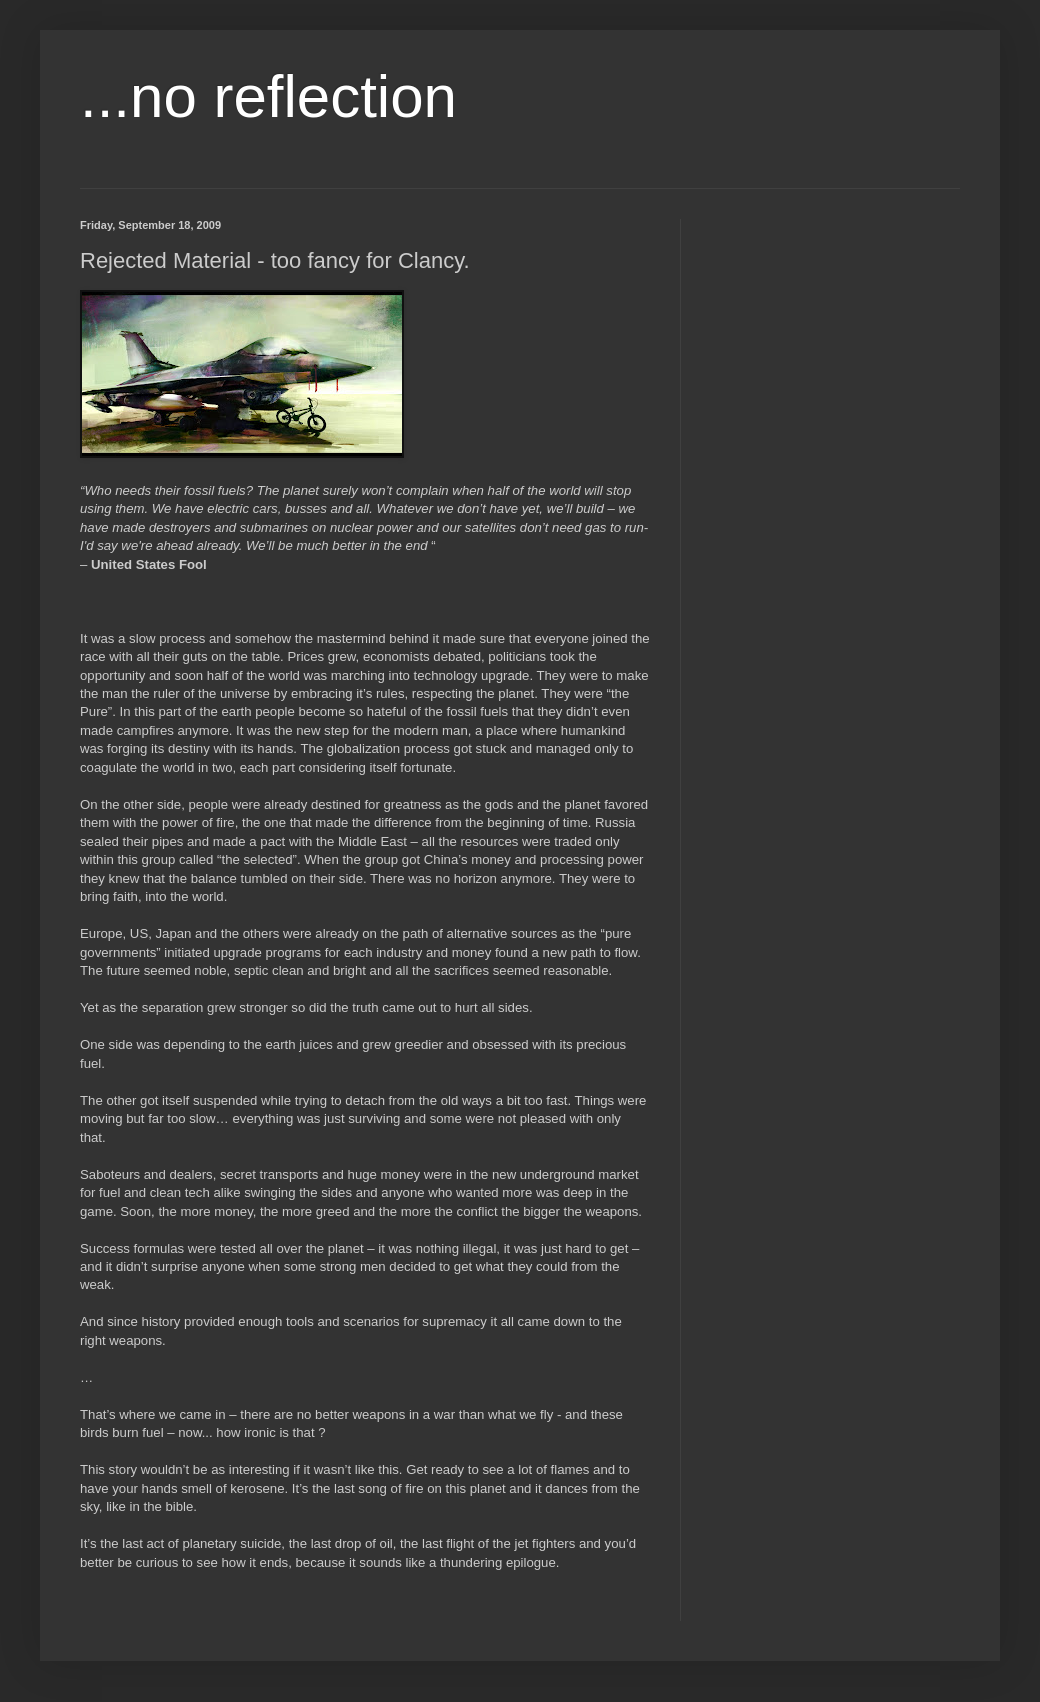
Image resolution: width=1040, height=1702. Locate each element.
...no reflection (268, 96)
